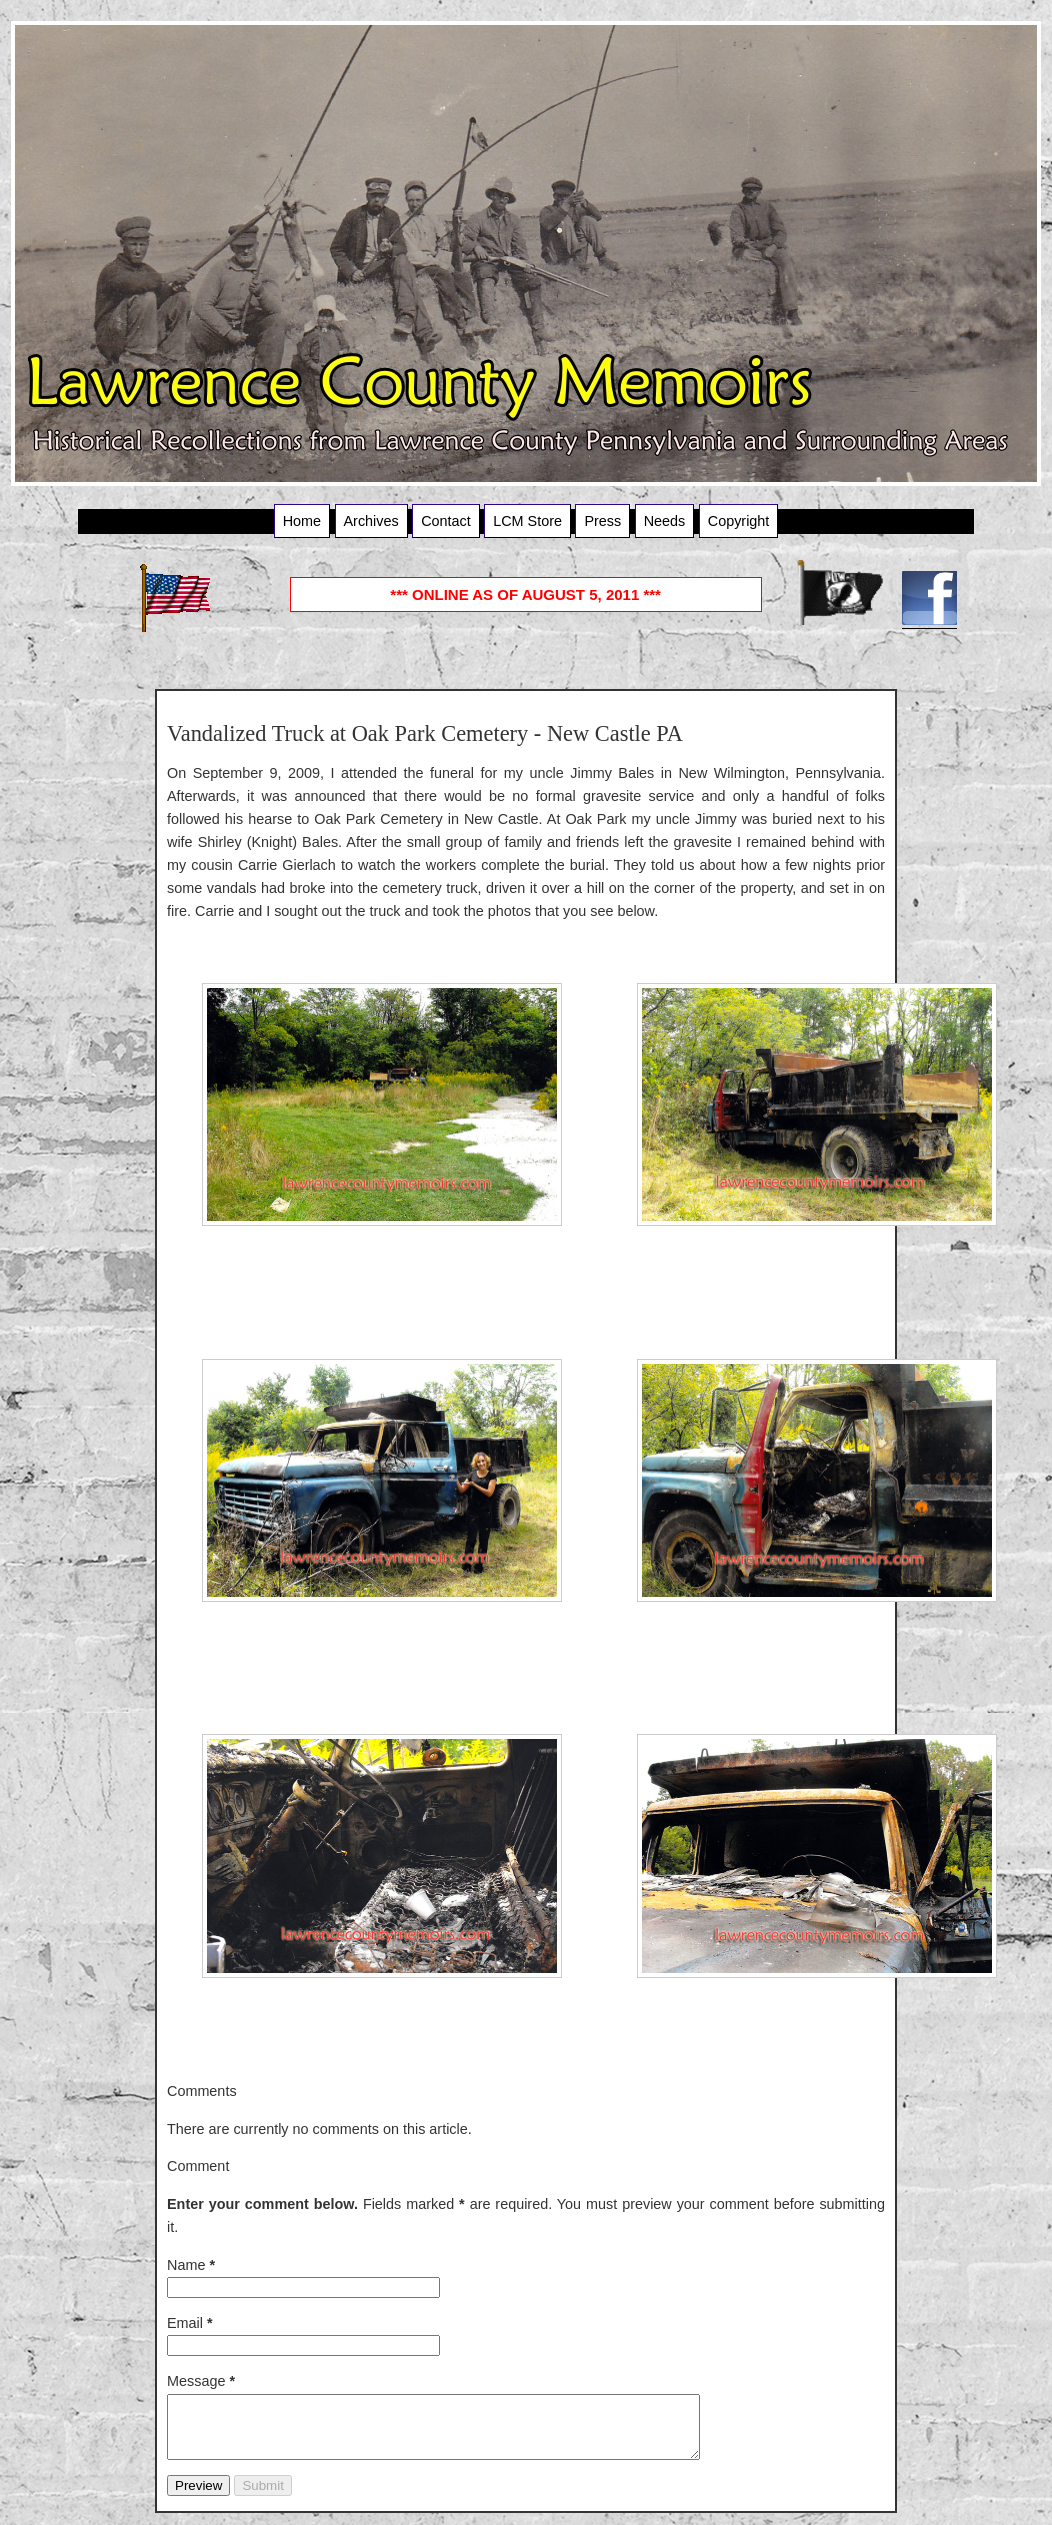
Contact (446, 521)
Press (602, 521)
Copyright (739, 521)
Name (191, 2265)
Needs (665, 521)
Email (190, 2323)
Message (201, 2381)
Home (302, 521)
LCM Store (527, 521)
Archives (371, 521)
